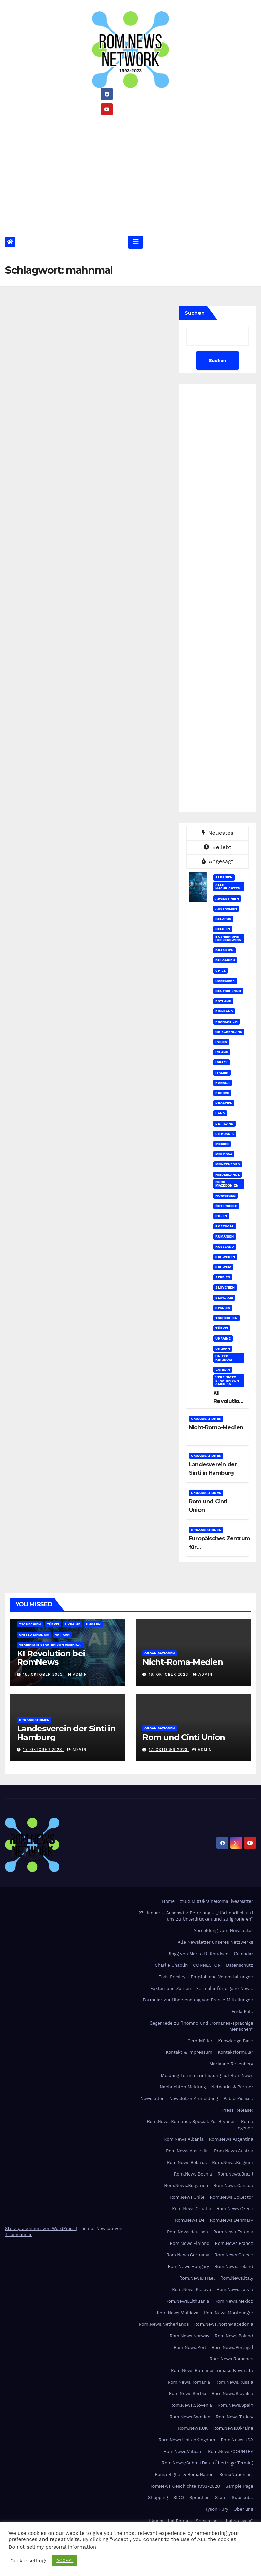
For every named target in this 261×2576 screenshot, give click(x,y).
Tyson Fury (216, 2509)
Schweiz (223, 1267)
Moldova (223, 1154)
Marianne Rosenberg (231, 2063)
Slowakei (224, 1297)
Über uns (243, 2509)
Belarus (223, 919)
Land (220, 1113)
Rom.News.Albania (184, 2139)
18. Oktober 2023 (43, 1674)
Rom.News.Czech (234, 2208)
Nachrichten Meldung (183, 2086)
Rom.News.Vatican (183, 2451)
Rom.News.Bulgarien (186, 2185)
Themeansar (18, 2234)
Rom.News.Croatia (191, 2208)
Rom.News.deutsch (187, 2231)
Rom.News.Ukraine (233, 2428)
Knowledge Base (235, 2040)
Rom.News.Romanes (231, 2358)
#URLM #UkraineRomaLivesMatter (216, 1901)
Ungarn (222, 1348)
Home (168, 1901)
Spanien (222, 1308)
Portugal (224, 1226)
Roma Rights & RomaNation (184, 2474)
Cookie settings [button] (28, 2561)
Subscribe (242, 2497)
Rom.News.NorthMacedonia (223, 2324)
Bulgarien (225, 960)
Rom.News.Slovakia (232, 2393)
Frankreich (226, 1021)
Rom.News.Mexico (233, 2301)
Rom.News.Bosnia (193, 2174)
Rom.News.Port (190, 2347)
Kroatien (223, 1103)
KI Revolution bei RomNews (51, 1658)
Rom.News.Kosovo (191, 2289)
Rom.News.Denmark (231, 2220)
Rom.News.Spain (235, 2405)
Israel (221, 1062)
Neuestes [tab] (217, 833)
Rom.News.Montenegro (228, 2312)
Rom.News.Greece (233, 2254)
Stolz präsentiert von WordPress (40, 2228)
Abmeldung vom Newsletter (223, 1930)
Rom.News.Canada (233, 2185)
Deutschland (228, 991)
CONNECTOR (207, 1965)
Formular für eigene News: (224, 1988)
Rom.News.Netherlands (164, 2324)
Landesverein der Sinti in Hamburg (66, 1733)
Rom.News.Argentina (231, 2139)
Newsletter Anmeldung (193, 2098)
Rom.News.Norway (189, 2335)
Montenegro (227, 1164)
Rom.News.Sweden (190, 2416)
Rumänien (224, 1236)
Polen (221, 1216)
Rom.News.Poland (234, 2335)
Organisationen (206, 1418)
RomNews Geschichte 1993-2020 (184, 2486)
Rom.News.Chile (187, 2197)
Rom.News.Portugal (232, 2347)
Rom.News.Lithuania (187, 2301)
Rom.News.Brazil (235, 2174)
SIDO (178, 2497)
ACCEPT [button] (64, 2560)
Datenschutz (239, 1965)
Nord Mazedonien (226, 1183)
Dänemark (225, 981)
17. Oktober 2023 (43, 1749)
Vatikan (222, 1369)
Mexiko (222, 1144)
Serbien (222, 1277)
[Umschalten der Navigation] (135, 242)
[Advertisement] (130, 169)
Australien (226, 908)
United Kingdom (223, 1357)
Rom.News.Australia (187, 2150)
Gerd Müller (199, 2040)
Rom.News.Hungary (188, 2266)
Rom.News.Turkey (234, 2416)
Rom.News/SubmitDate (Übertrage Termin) (207, 2463)
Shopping (158, 2497)
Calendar (243, 1953)
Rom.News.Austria (233, 2150)
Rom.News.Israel (197, 2278)
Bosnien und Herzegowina (228, 938)
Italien (222, 1072)
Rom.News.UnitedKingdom (187, 2439)
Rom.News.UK (193, 2428)
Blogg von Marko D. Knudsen (197, 1953)
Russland (224, 1246)
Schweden (225, 1257)
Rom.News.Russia (234, 2382)
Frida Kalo (242, 2011)
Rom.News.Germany (187, 2254)
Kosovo (222, 1093)
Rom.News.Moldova (177, 2312)
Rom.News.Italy (236, 2278)
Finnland (224, 1011)
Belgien (222, 929)
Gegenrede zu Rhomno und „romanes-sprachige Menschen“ (201, 2026)
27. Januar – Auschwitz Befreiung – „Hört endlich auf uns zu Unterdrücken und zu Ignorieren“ (196, 1916)
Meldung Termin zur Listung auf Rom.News (207, 2075)
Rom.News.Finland (190, 2243)
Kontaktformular (235, 2052)
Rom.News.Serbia (187, 2393)
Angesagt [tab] (217, 861)
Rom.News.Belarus (187, 2162)
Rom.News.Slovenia (191, 2405)
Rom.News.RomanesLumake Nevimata (212, 2370)
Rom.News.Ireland (233, 2266)
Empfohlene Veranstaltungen (222, 1976)
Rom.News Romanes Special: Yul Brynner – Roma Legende (200, 2124)
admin (77, 1674)
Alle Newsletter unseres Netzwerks (215, 1942)
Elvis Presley (172, 1976)
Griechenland (228, 1032)
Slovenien (225, 1287)
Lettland (224, 1123)
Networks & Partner (232, 2086)
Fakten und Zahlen (170, 1988)
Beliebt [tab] (217, 847)
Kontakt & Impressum (189, 2052)
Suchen (195, 313)
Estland (223, 1001)
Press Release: (237, 2110)
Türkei (221, 1328)
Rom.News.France (234, 2243)
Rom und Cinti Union (183, 1737)
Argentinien (227, 898)
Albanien (224, 877)
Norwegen (225, 1195)
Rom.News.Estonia (233, 2231)
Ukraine (223, 1338)
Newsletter (152, 2098)
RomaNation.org (236, 2474)
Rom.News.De (190, 2220)
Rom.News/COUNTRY (230, 2451)
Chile (220, 970)
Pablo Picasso (238, 2098)
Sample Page (239, 2486)
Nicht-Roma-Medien (216, 1427)
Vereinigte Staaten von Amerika (227, 1380)
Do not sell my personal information (52, 2547)
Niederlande (227, 1174)
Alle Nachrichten (227, 886)
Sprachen (199, 2497)
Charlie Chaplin (171, 1965)
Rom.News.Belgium (232, 2162)
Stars (220, 2497)
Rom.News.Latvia (234, 2289)
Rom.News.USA (237, 2439)
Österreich (226, 1206)
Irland (221, 1052)
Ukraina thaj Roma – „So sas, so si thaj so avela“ (201, 2520)
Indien (221, 1042)
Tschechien (226, 1318)
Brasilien (224, 950)
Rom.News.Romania (189, 2382)
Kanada (222, 1083)
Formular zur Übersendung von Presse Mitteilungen (198, 1999)
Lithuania (224, 1134)
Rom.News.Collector (231, 2197)
